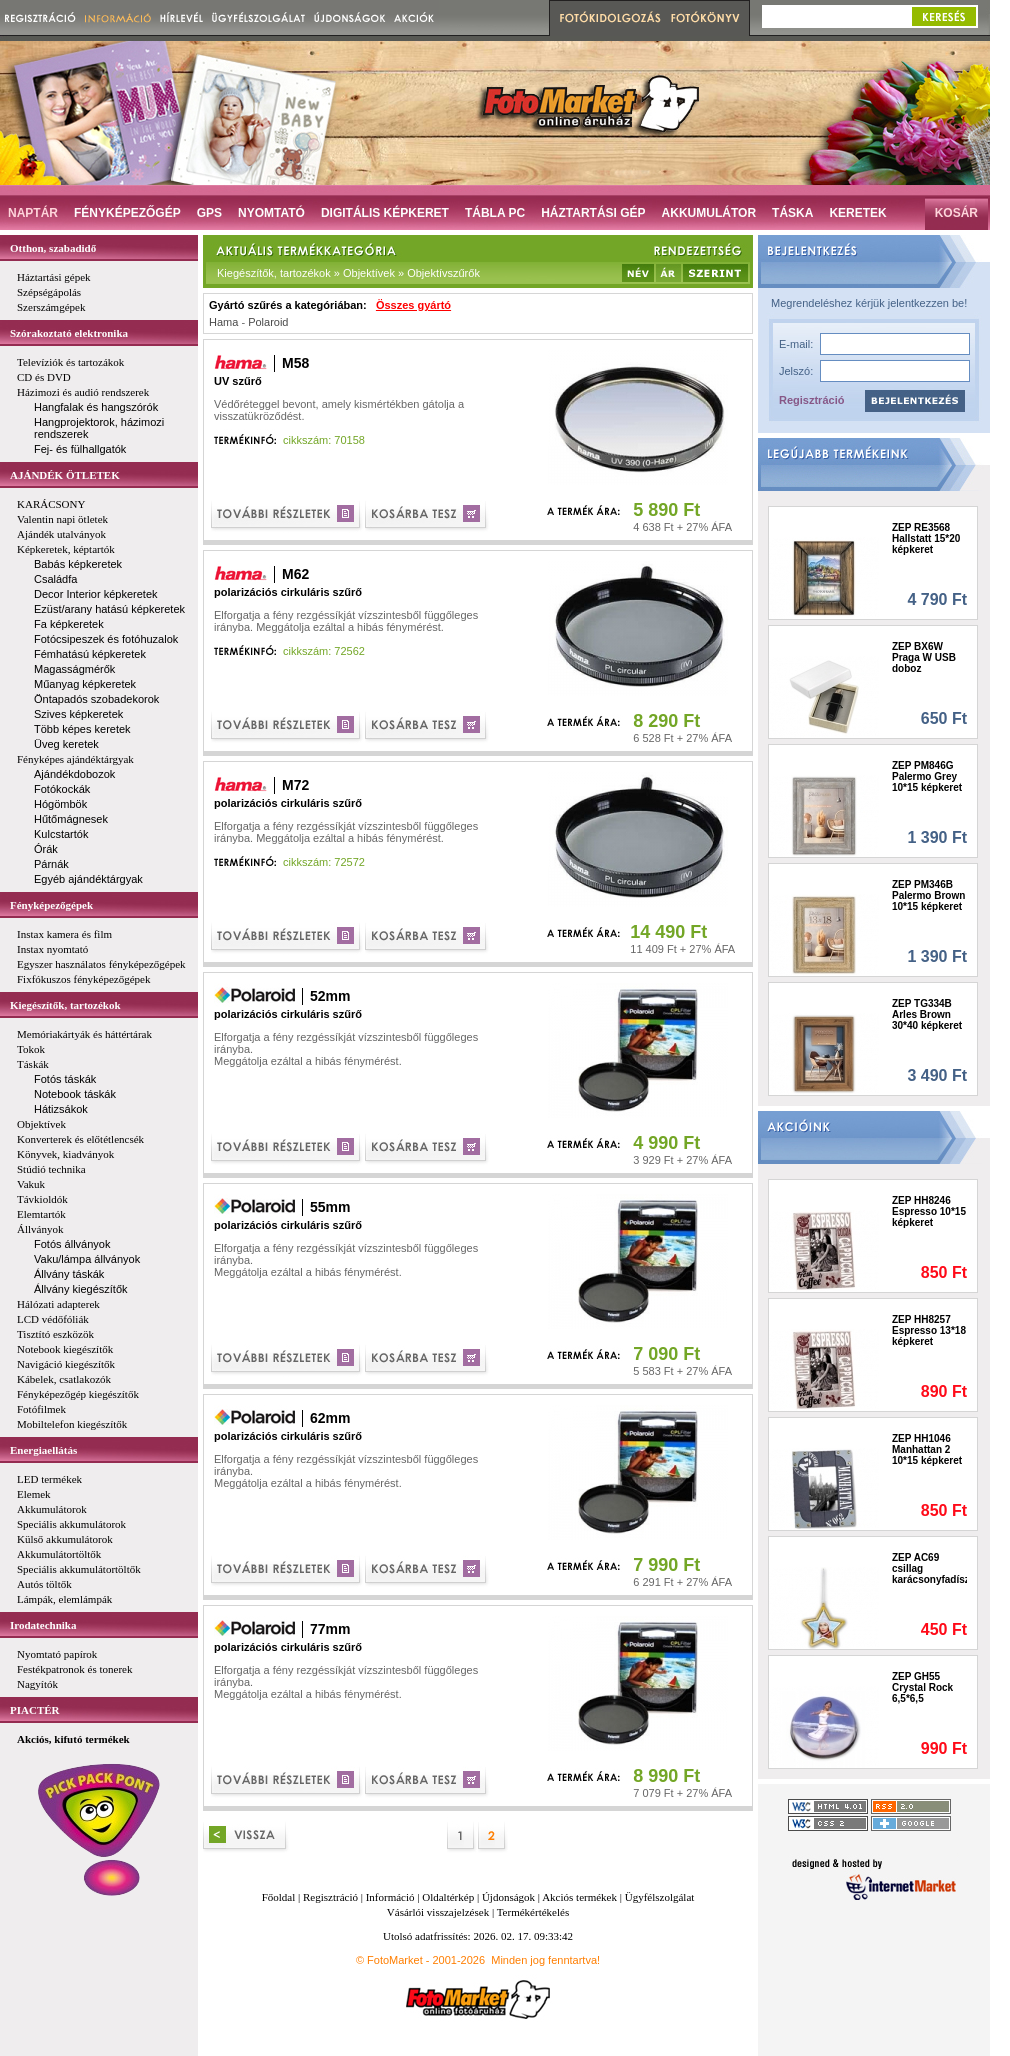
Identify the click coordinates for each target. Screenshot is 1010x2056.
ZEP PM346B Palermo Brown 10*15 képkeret (928, 895)
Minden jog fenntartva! (545, 1960)
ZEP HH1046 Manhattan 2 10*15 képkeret (927, 1449)
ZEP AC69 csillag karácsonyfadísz (929, 1568)
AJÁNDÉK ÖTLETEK (65, 475)
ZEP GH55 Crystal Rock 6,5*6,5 (922, 1687)
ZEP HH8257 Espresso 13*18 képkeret (929, 1330)
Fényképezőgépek (51, 905)
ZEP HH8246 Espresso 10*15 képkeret (929, 1211)
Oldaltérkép (448, 1897)
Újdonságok (508, 1897)
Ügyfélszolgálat (660, 1897)
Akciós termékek (579, 1897)
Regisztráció (811, 400)
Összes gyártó (413, 305)
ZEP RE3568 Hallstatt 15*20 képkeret (926, 538)
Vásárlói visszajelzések (438, 1912)
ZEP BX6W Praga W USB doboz (924, 657)
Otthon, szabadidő (53, 248)
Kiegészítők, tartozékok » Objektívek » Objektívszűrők (348, 273)
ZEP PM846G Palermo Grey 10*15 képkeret (927, 776)
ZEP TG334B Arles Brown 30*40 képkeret (927, 1014)
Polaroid (268, 322)
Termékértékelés (533, 1912)
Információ (390, 1897)
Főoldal (279, 1897)
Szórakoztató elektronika (69, 333)
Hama (223, 322)
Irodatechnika (43, 1625)
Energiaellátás (43, 1450)
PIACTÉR (35, 1710)
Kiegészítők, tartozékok (65, 1005)
